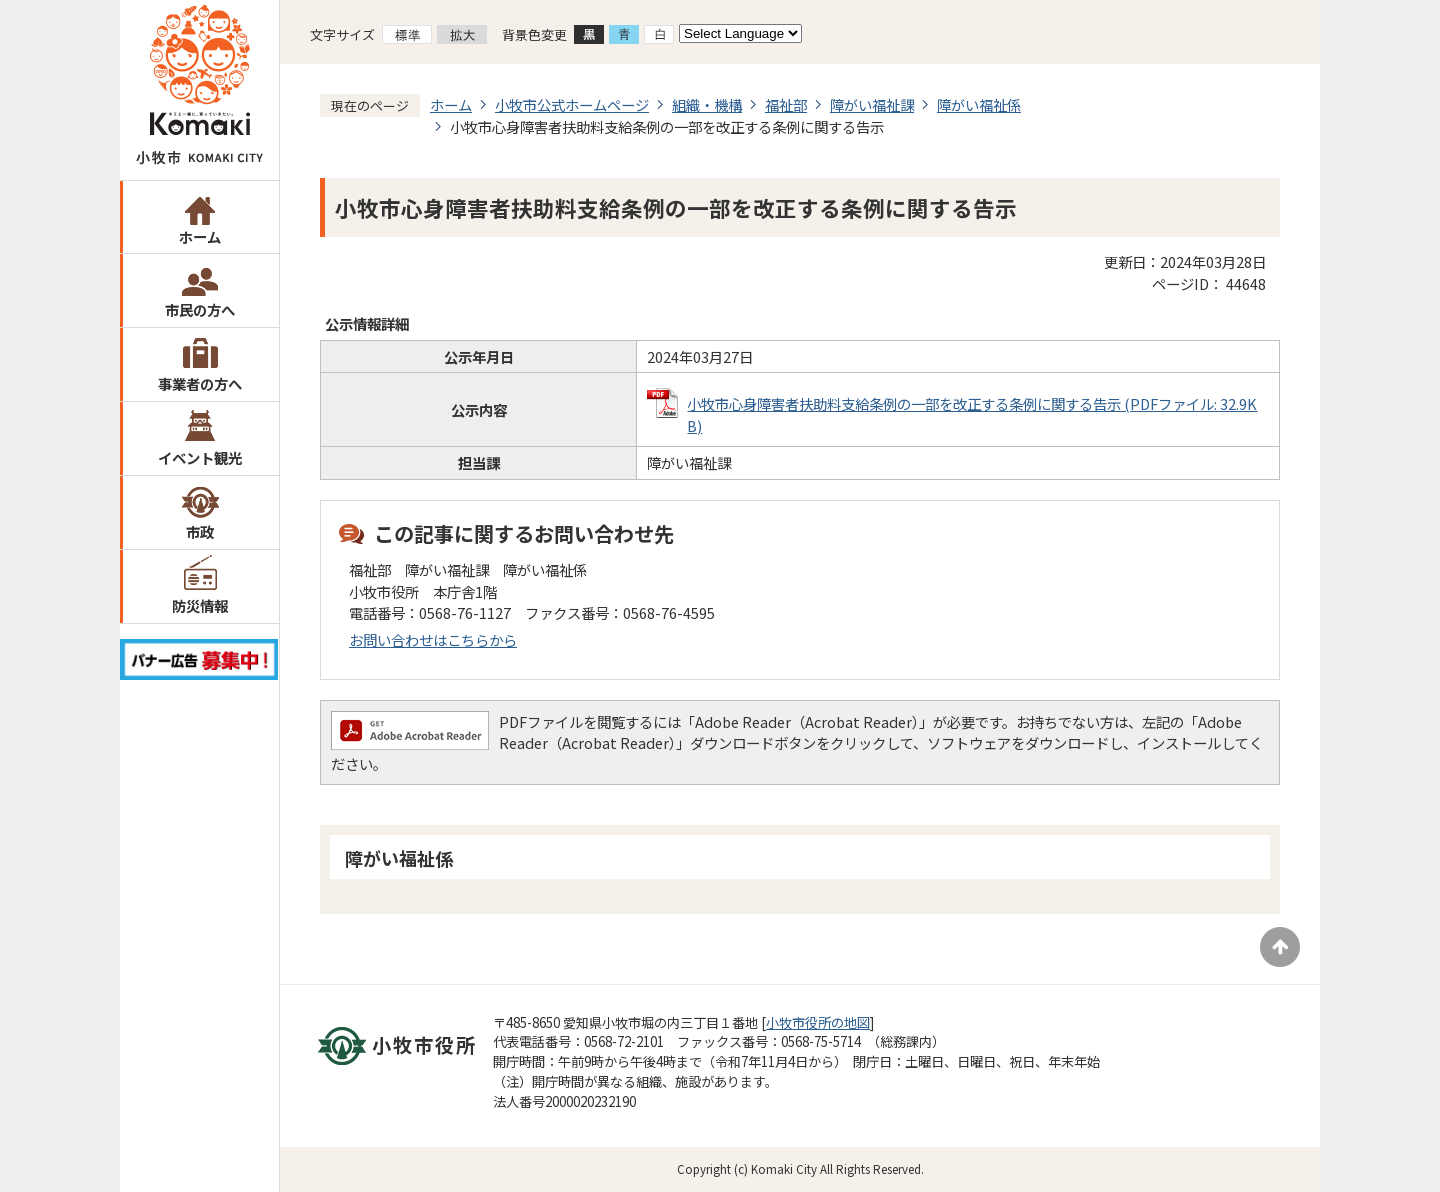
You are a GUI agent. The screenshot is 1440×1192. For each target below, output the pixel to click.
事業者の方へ (200, 383)
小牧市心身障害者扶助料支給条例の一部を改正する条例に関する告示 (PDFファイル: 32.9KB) (972, 414)
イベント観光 (200, 457)
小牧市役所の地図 (818, 1022)
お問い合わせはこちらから (433, 639)
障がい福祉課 (872, 104)
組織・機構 (707, 104)
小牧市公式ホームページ (572, 104)
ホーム (200, 236)
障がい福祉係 (979, 104)
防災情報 (200, 605)
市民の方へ (200, 309)
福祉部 (786, 104)
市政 (200, 531)
